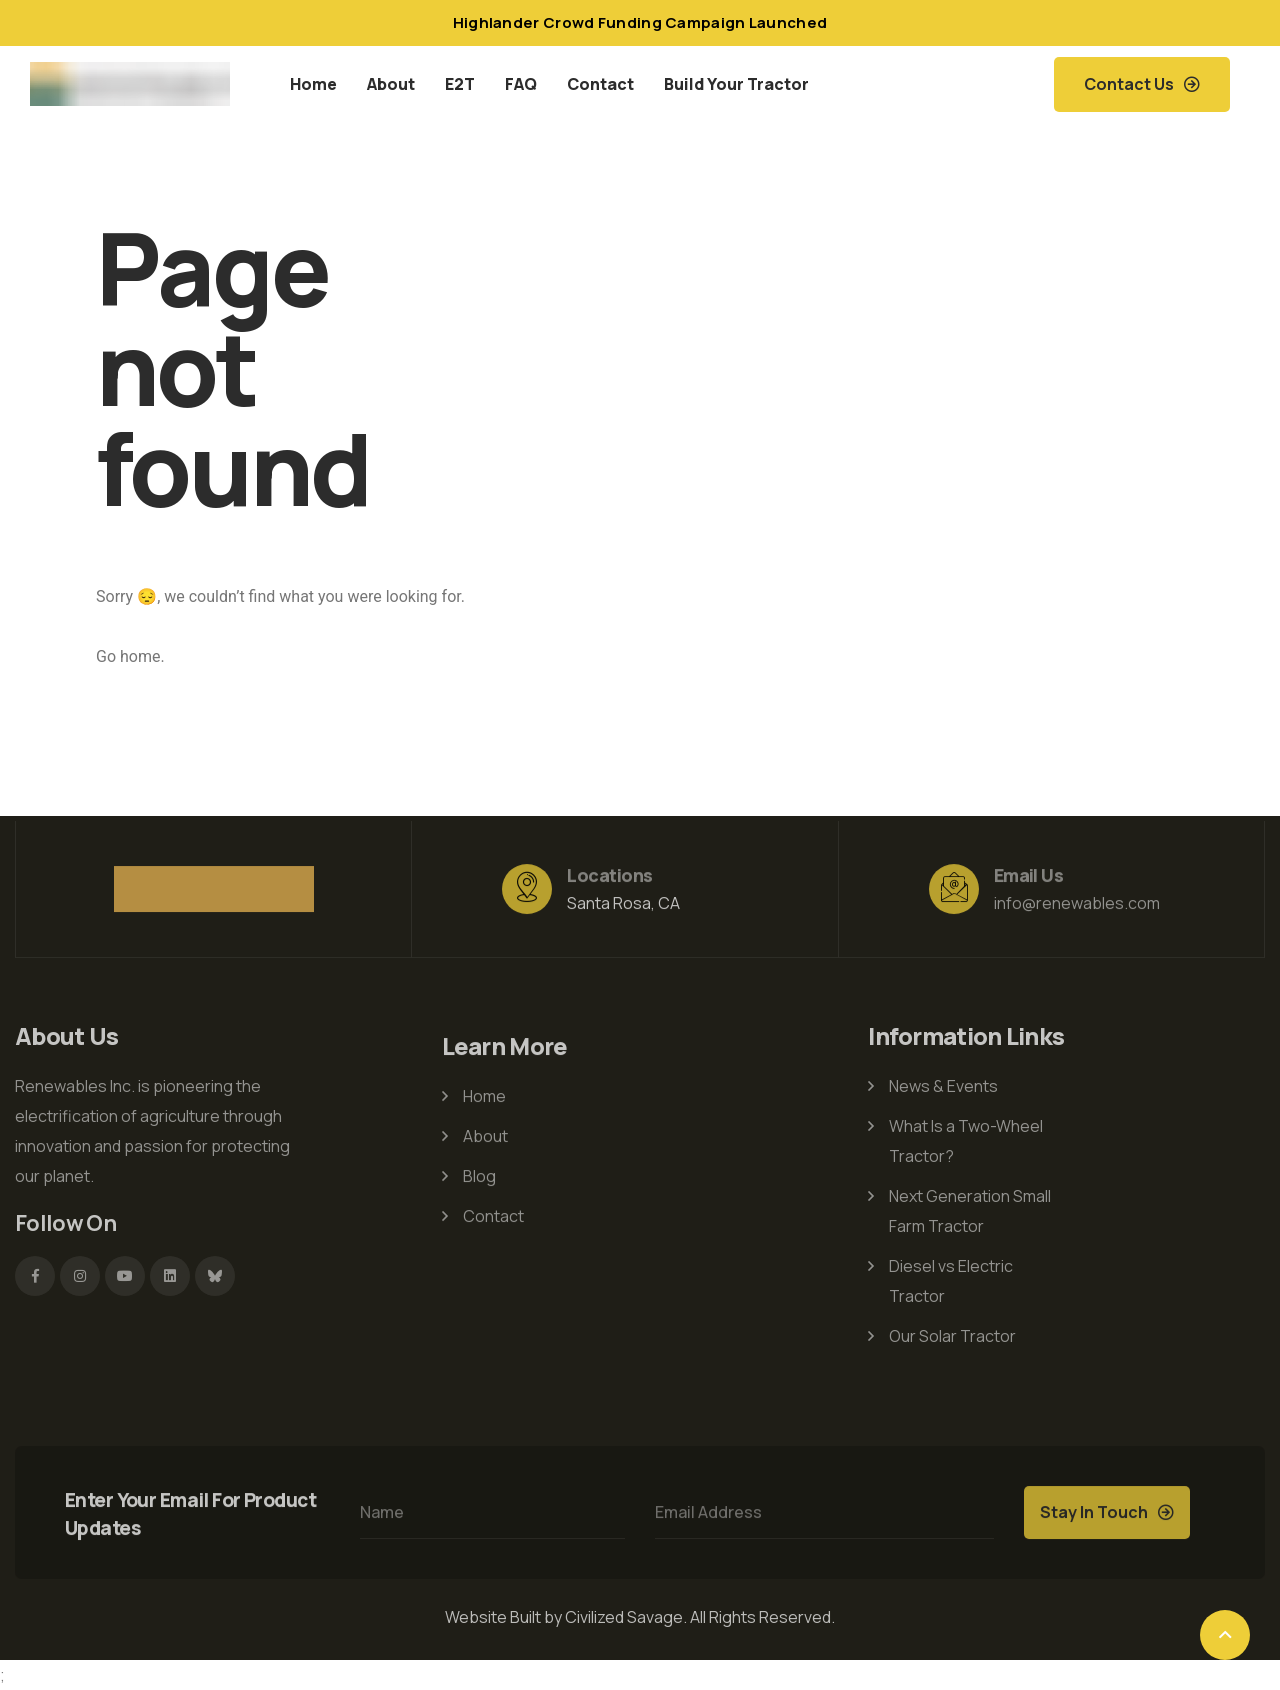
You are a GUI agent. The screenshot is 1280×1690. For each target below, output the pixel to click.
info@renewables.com (1077, 907)
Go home (128, 656)
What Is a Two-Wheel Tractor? (966, 1137)
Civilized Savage (624, 1617)
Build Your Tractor (736, 84)
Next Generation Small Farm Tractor (970, 1207)
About (391, 84)
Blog (479, 1180)
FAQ (521, 84)
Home (313, 84)
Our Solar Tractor (952, 1332)
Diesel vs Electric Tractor (951, 1277)
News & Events (943, 1082)
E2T (460, 84)
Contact (600, 84)
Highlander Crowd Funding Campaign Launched (640, 22)
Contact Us (1129, 84)
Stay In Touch (1094, 1516)
